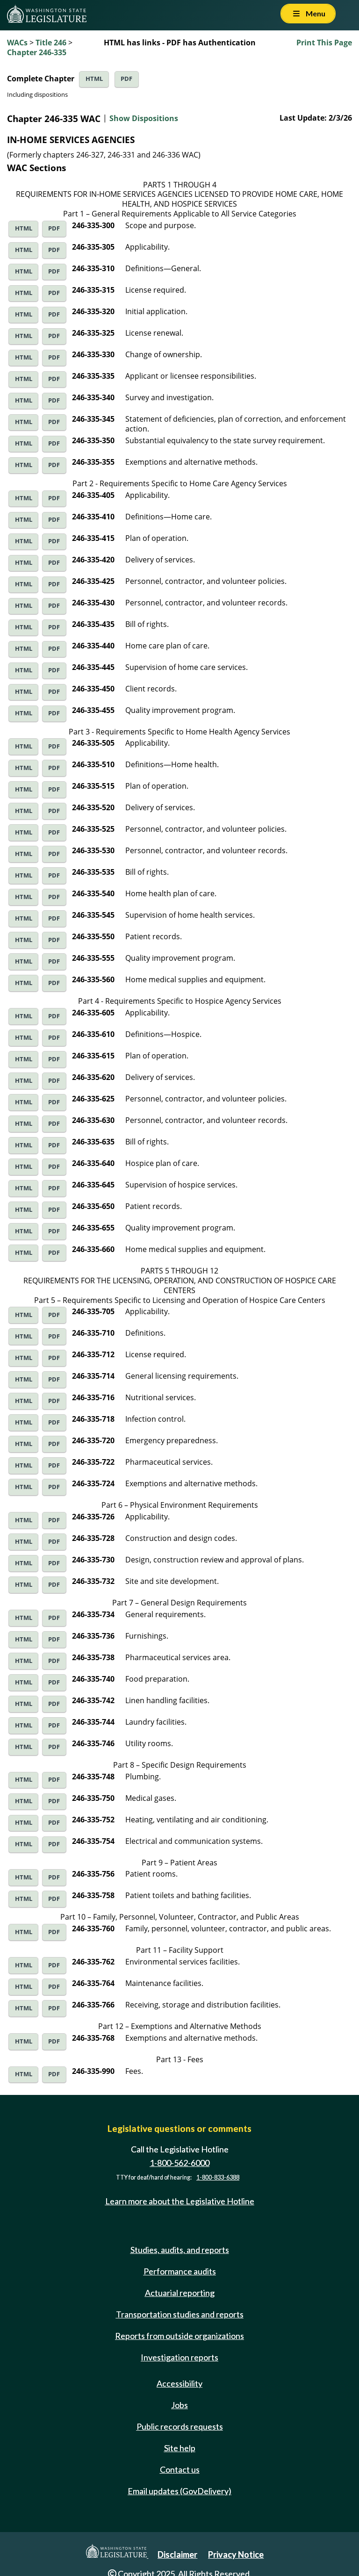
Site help (179, 2448)
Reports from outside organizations (179, 2336)
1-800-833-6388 (217, 2177)
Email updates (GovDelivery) (179, 2491)
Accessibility (179, 2383)
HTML (94, 79)
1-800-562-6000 (179, 2163)
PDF (126, 79)
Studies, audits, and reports (179, 2250)
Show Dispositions (143, 118)
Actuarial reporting (180, 2293)
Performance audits (180, 2271)
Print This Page (324, 42)
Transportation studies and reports (180, 2314)
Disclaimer (177, 2554)
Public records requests (179, 2426)
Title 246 (51, 42)
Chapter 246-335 (36, 52)
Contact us (180, 2469)
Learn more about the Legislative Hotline (179, 2201)
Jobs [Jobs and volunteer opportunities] (179, 2405)
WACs (17, 42)
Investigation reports (179, 2357)
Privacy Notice (236, 2554)
